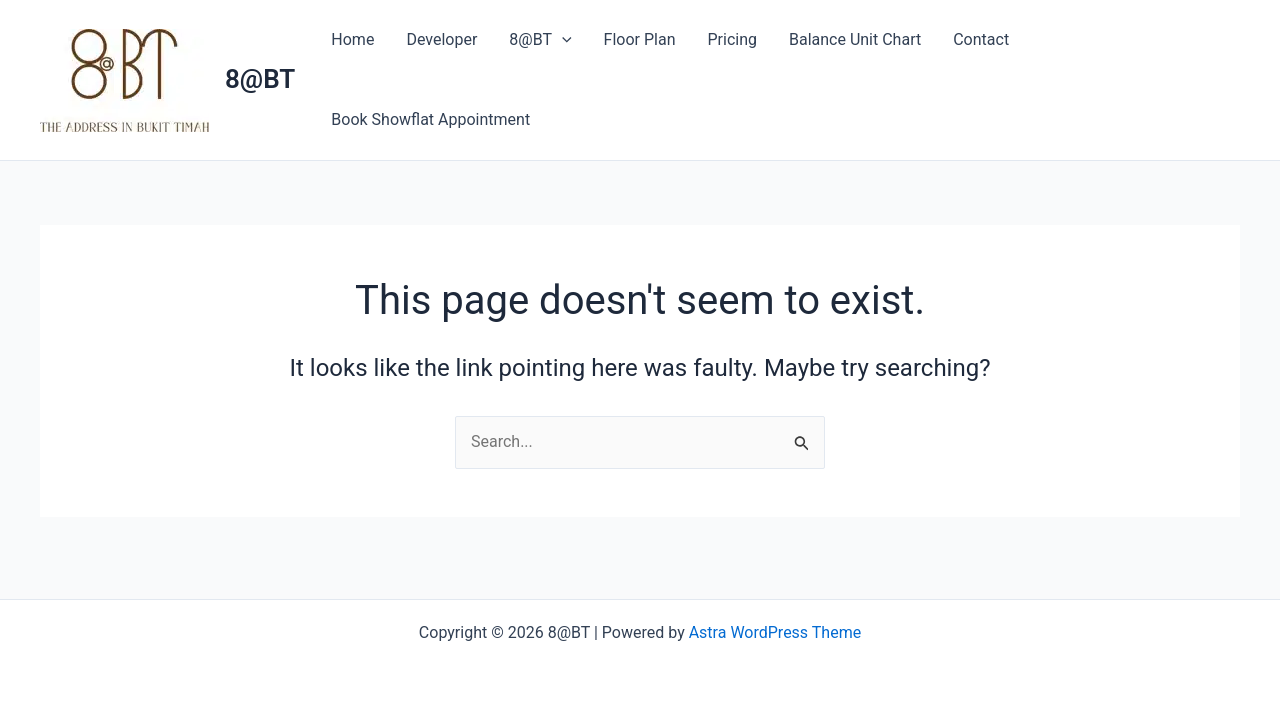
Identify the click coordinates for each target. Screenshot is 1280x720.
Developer (441, 39)
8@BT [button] (540, 40)
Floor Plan (640, 39)
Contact (981, 39)
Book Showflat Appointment (430, 119)
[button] (562, 40)
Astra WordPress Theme (775, 632)
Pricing (732, 39)
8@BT (260, 79)
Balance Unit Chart (855, 39)
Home (352, 39)
